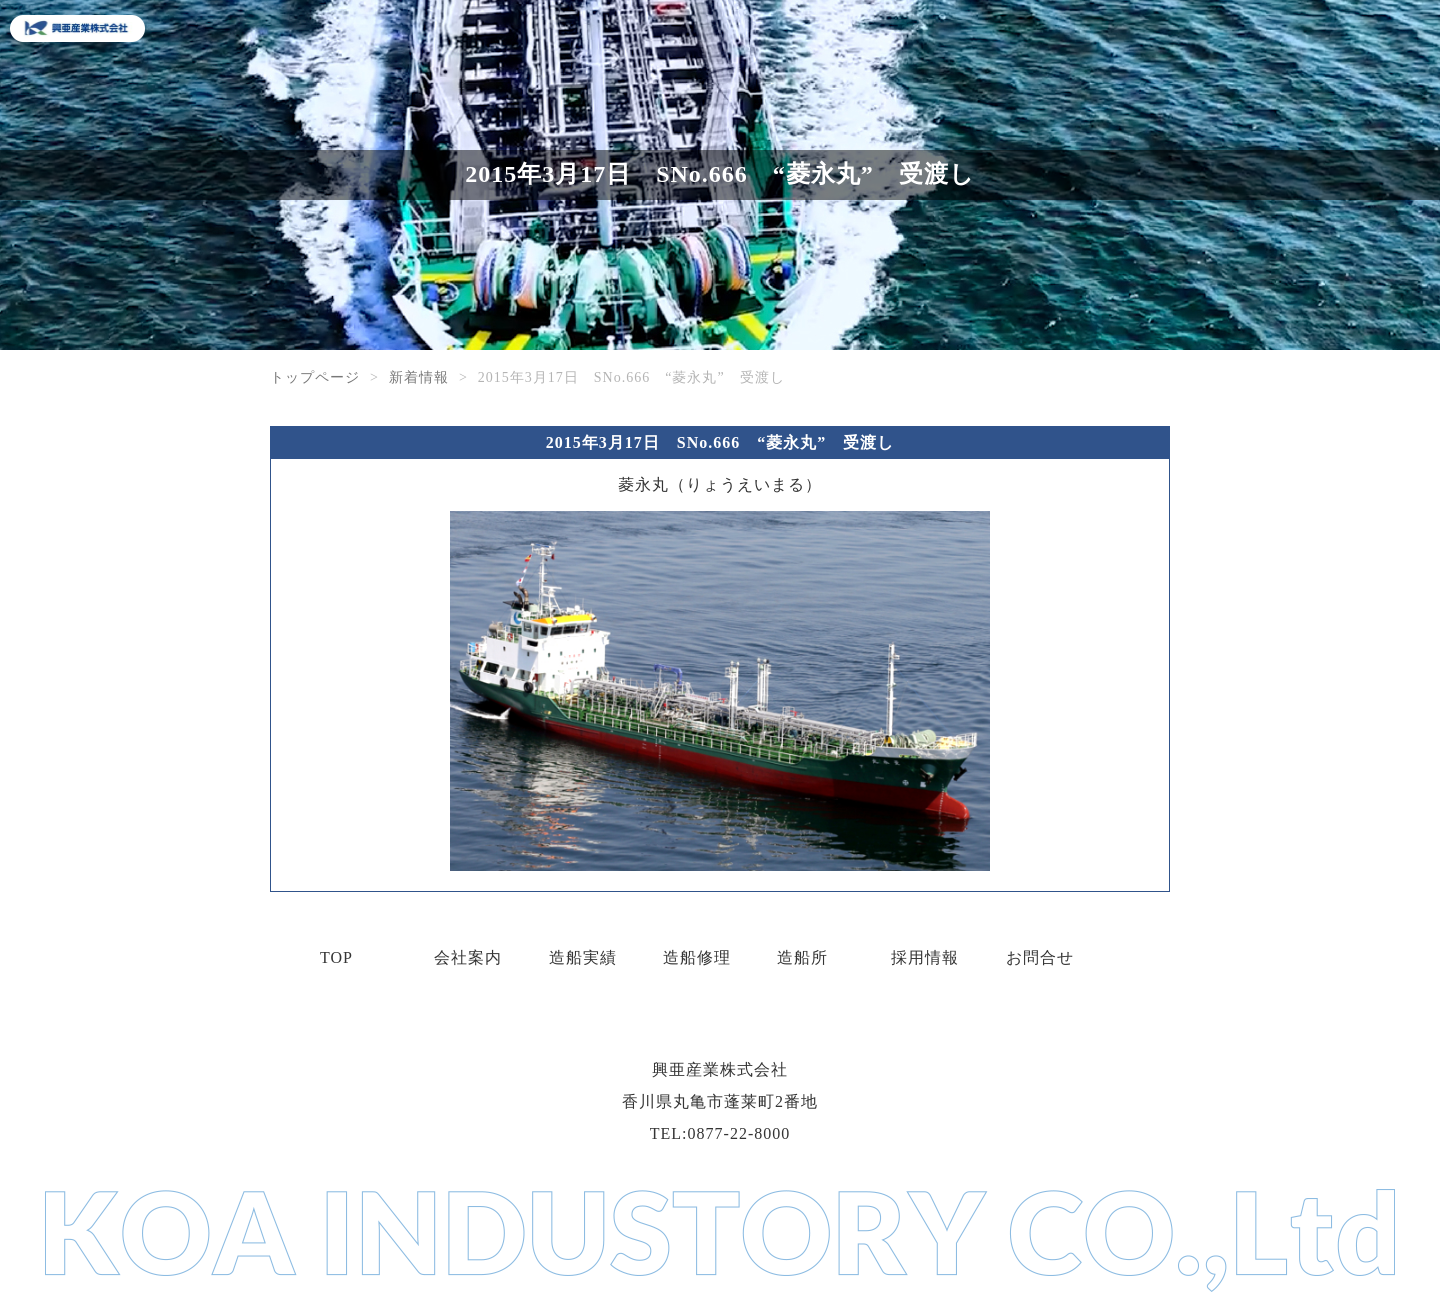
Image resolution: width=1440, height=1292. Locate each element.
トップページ (315, 377)
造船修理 (697, 957)
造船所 (802, 957)
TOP (336, 957)
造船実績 (583, 957)
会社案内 (468, 957)
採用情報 (925, 957)
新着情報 (419, 377)
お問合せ (1040, 957)
